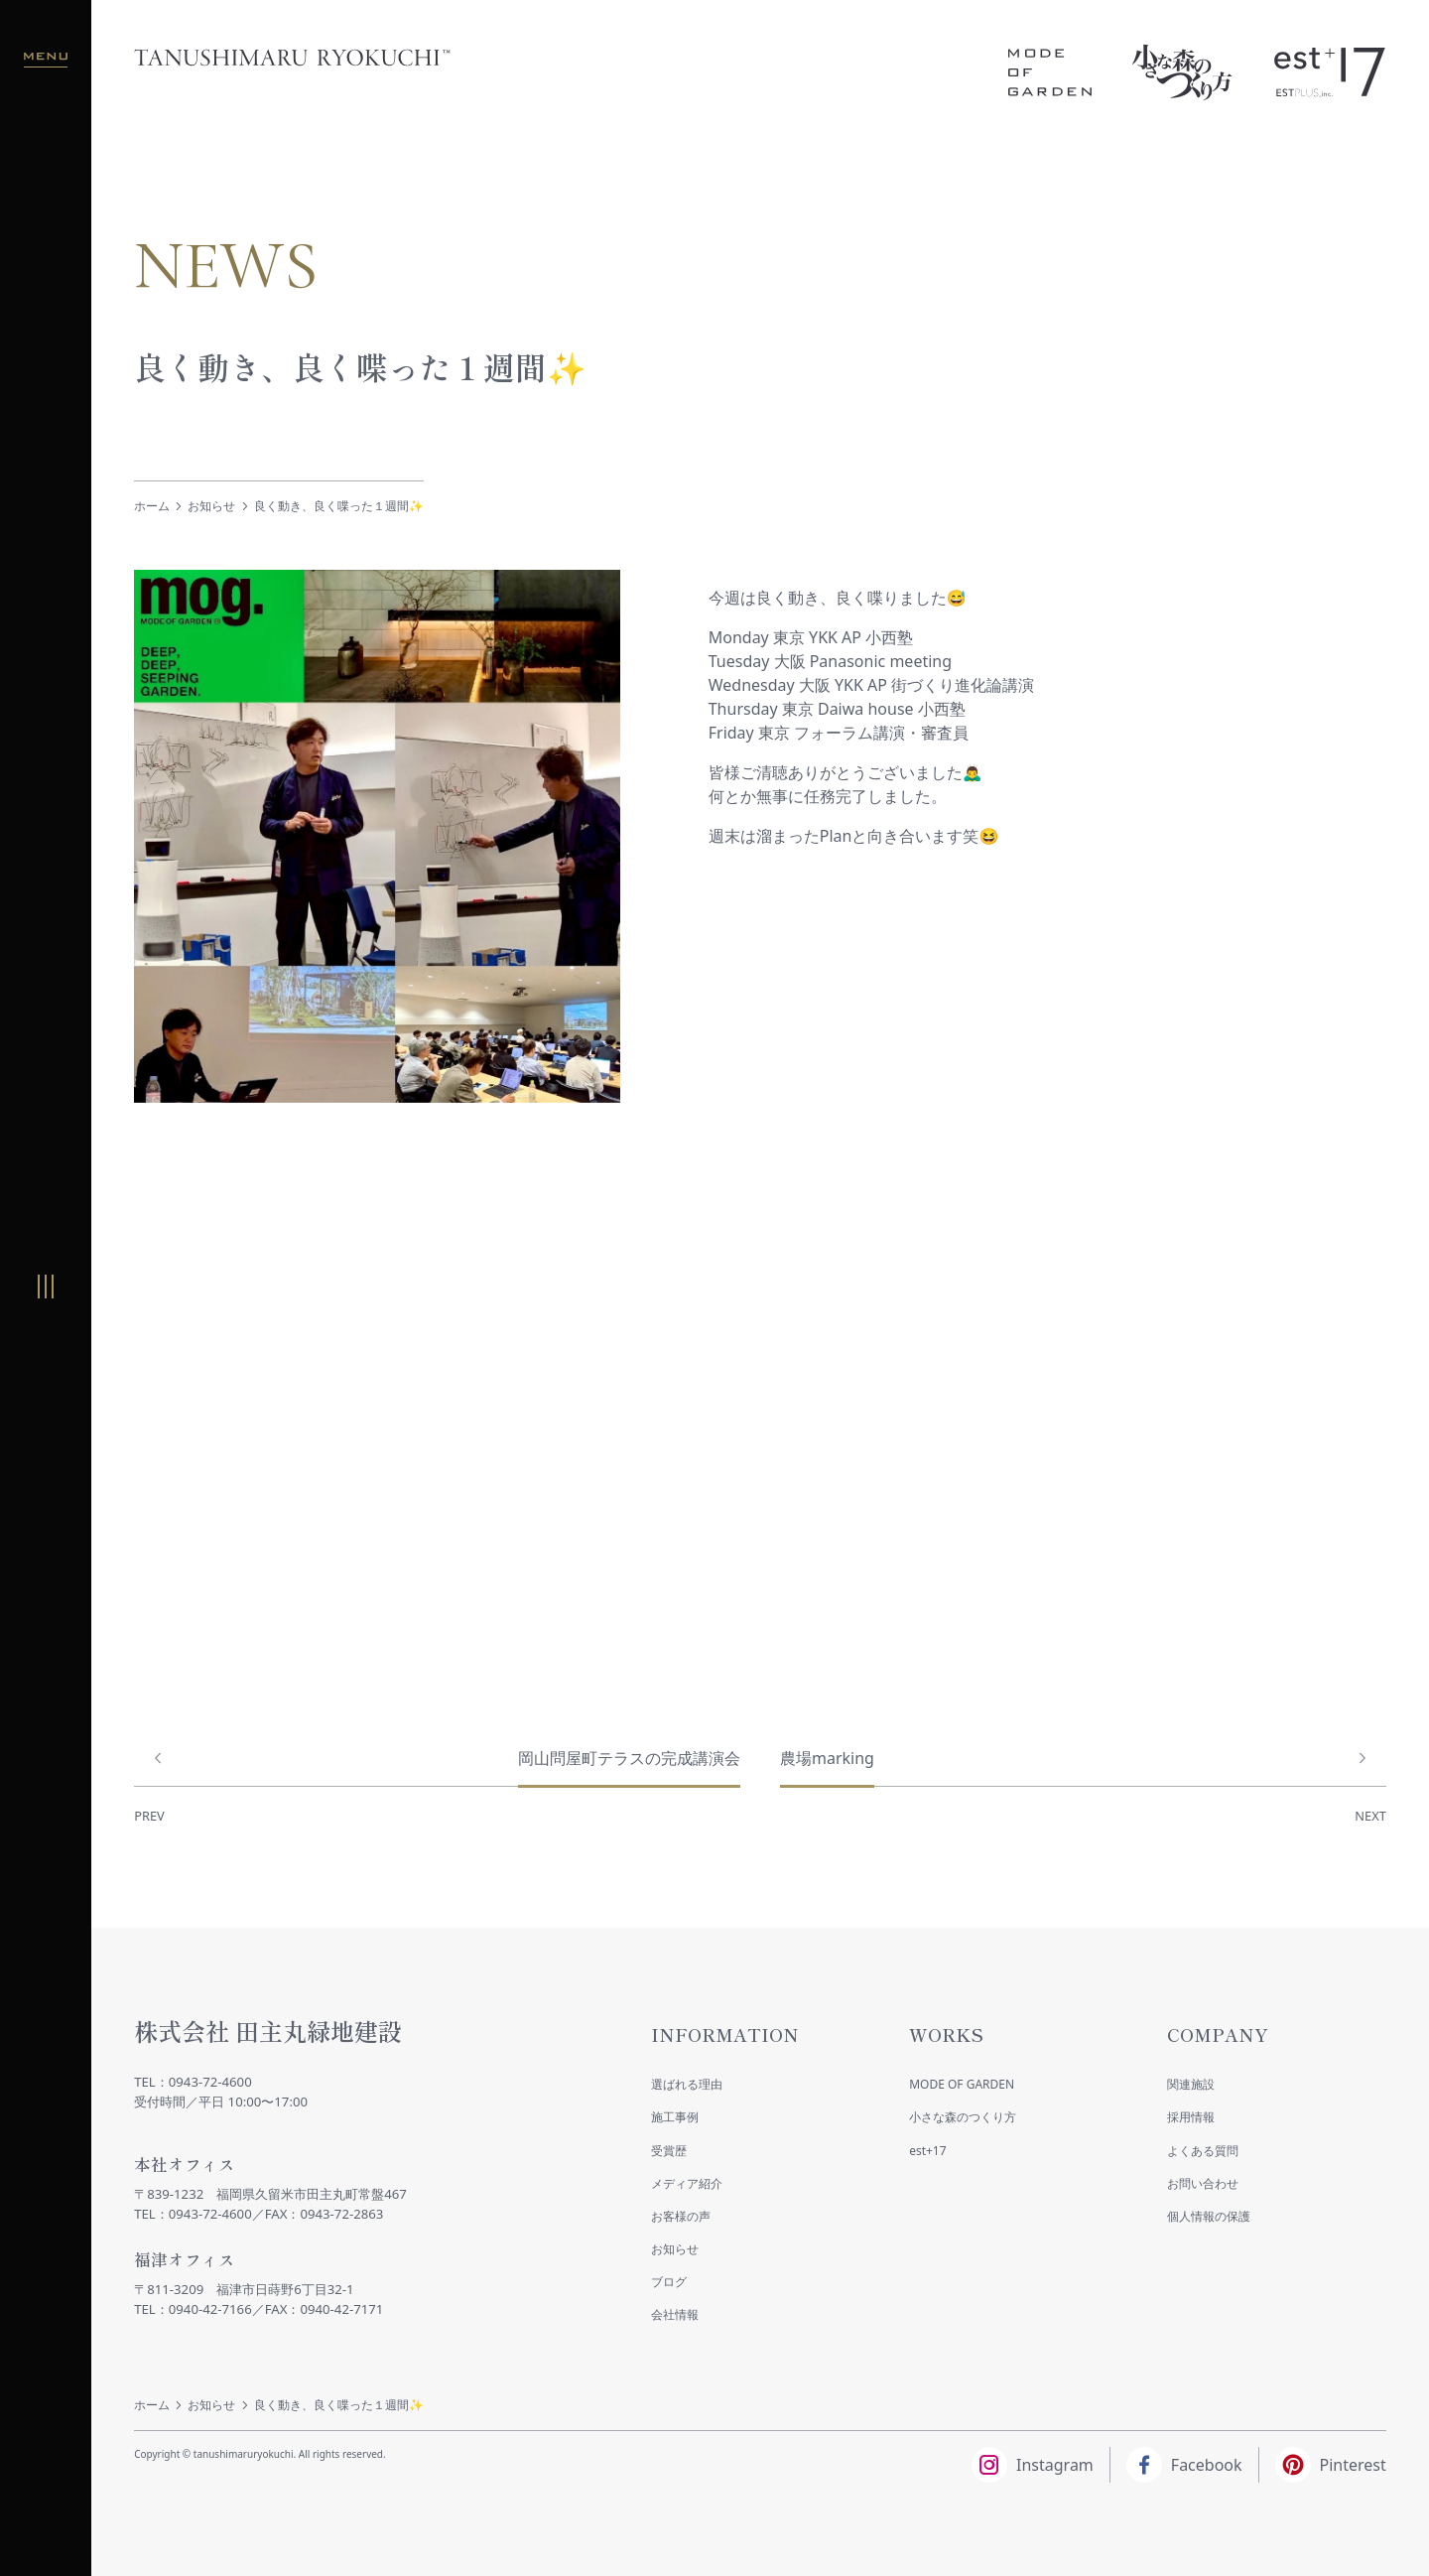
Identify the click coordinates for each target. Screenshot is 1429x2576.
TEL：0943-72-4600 (193, 2082)
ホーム (152, 505)
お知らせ (211, 505)
